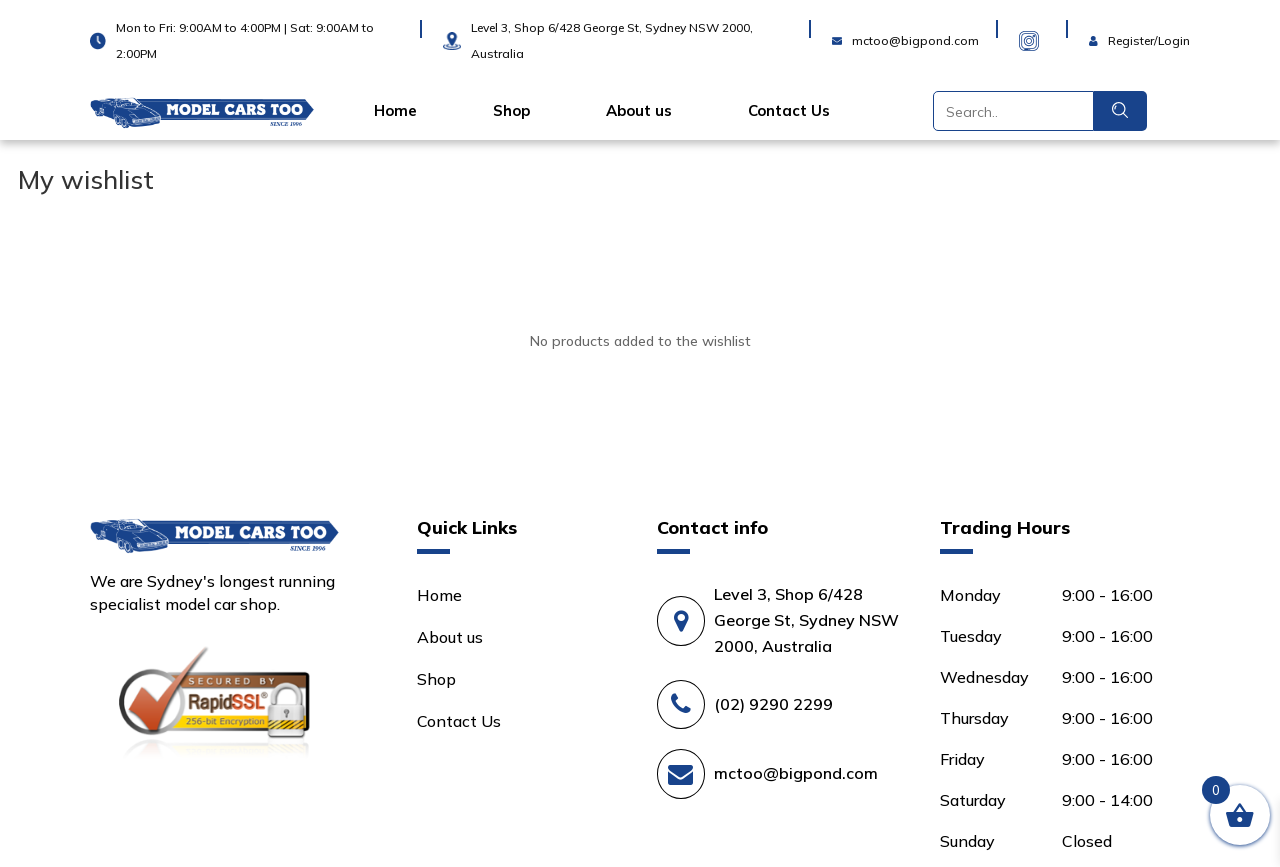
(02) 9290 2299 (773, 614)
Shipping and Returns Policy (194, 852)
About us (639, 111)
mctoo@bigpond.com (796, 684)
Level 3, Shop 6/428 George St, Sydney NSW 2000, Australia (806, 530)
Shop (511, 111)
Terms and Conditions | (512, 829)
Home (395, 111)
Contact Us (789, 111)
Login (1109, 28)
